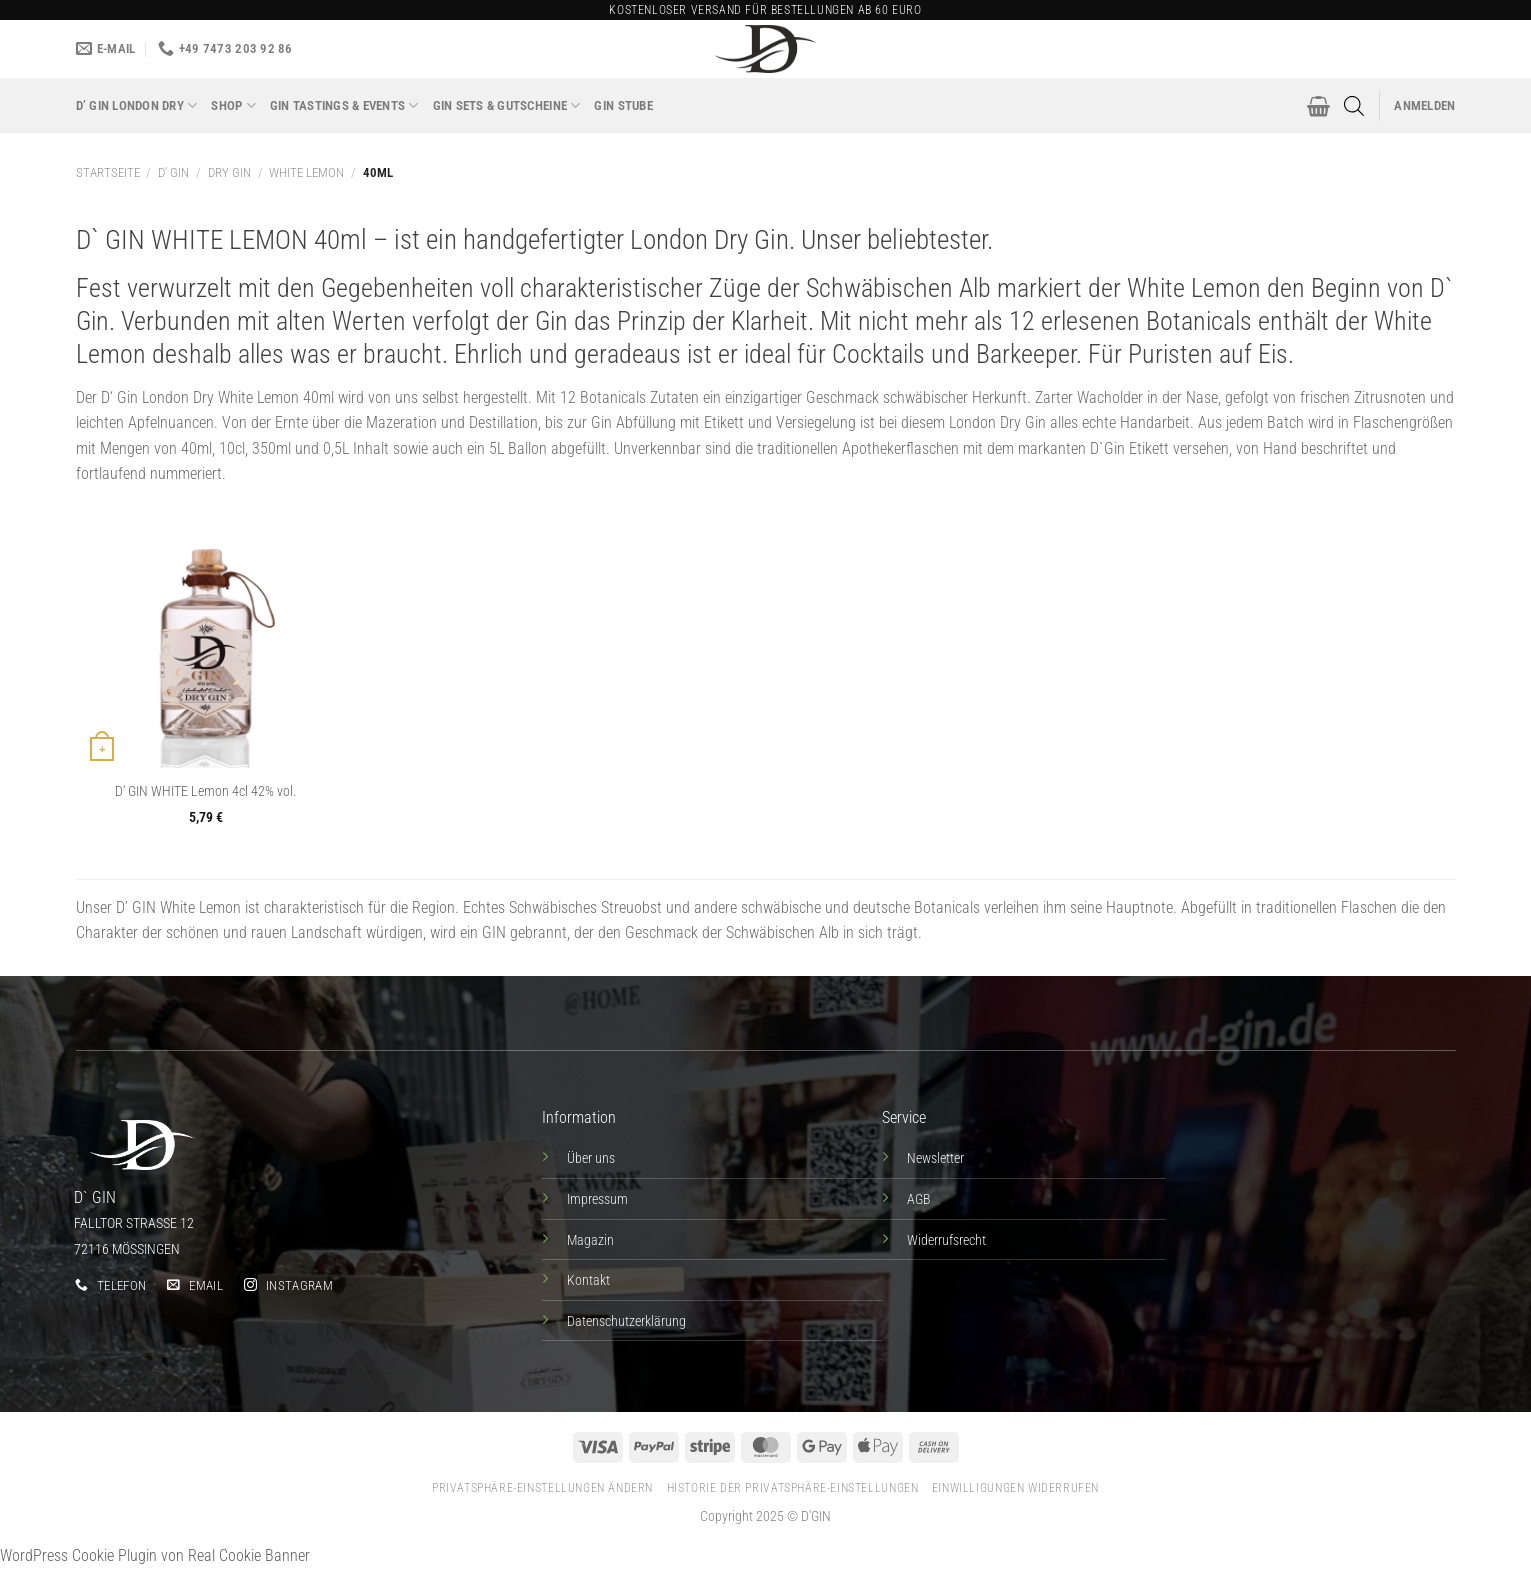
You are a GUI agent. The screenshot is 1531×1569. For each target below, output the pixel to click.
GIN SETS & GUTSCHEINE (507, 105)
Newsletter (935, 1158)
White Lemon (306, 172)
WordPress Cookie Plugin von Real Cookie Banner (155, 1555)
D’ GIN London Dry (137, 105)
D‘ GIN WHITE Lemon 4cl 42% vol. (205, 791)
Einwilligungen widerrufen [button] (1015, 1488)
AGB (919, 1199)
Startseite (108, 172)
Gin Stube (623, 105)
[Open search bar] (1354, 106)
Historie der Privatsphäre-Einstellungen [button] (793, 1488)
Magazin (590, 1240)
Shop (233, 105)
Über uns (591, 1158)
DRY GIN (229, 172)
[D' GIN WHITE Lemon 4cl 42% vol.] (205, 638)
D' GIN (173, 172)
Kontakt (588, 1280)
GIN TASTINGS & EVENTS (344, 105)
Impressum (597, 1199)
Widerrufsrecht (946, 1240)
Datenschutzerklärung (626, 1321)
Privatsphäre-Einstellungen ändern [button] (542, 1488)
